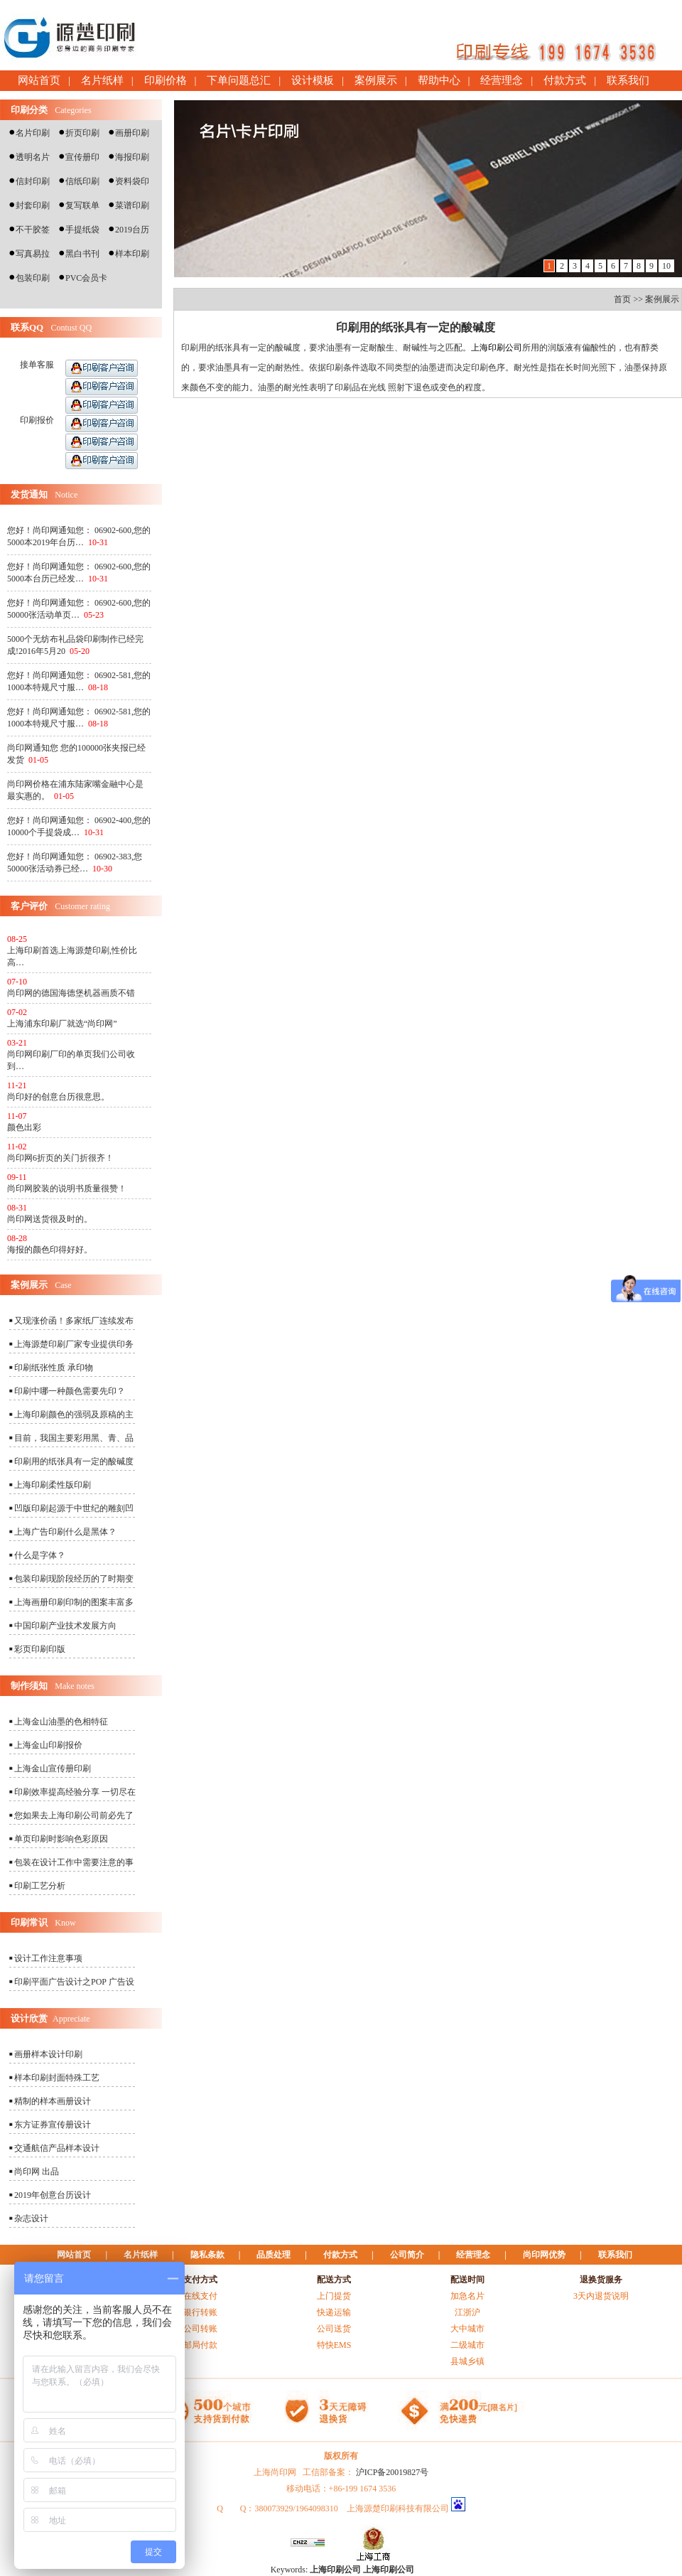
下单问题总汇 (239, 80)
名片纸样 (102, 80)
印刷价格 (165, 80)
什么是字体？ (39, 1555)
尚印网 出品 (36, 2172)
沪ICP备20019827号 (392, 2472)
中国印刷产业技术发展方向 (65, 1626)
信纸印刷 (82, 181)
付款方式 (564, 80)
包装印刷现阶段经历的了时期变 (74, 1579)
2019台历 (132, 230)
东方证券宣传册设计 (52, 2125)
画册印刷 (132, 133)
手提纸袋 (82, 230)
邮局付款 (200, 2345)
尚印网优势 (544, 2255)
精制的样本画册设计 (52, 2101)
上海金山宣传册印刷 (52, 1768)
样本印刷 (132, 254)
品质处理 (273, 2255)
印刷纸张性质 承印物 (53, 1368)
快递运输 (334, 2312)
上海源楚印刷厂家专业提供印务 (74, 1344)
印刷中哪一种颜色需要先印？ (69, 1391)
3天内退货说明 (601, 2296)
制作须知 (29, 1685)
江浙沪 (467, 2312)
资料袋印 (132, 181)
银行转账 (200, 2312)
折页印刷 (82, 133)
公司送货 (334, 2329)
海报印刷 (132, 157)
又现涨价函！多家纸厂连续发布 (74, 1321)
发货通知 (29, 494)
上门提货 (334, 2296)
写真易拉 (33, 254)
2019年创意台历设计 (52, 2195)
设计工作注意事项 (48, 1958)
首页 (622, 299)
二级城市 (467, 2345)
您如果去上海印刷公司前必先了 (74, 1815)
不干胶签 (33, 230)
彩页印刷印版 (39, 1649)
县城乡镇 (467, 2361)
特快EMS (334, 2345)
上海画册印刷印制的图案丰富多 (74, 1602)
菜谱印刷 (132, 205)
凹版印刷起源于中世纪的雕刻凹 (74, 1508)
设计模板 (312, 80)
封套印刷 (33, 205)
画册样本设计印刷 (48, 2054)
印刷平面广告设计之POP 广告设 (74, 1982)
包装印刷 (33, 278)
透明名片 (33, 157)
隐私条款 (207, 2255)
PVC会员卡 (86, 278)
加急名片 (467, 2296)
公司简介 (407, 2255)
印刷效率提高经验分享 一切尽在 (75, 1792)
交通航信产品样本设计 (56, 2148)
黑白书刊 (82, 254)
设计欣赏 (29, 2018)
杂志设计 (31, 2218)
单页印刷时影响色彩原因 (61, 1839)
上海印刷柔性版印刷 (52, 1485)
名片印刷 (33, 133)
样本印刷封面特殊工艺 (56, 2078)
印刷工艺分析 (39, 1886)
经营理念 (501, 80)
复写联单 (82, 205)
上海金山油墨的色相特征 (61, 1722)
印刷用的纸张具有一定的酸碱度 (74, 1461)
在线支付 (200, 2296)
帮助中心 (439, 80)
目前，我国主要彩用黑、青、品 (74, 1438)
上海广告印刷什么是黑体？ (65, 1532)
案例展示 (375, 80)
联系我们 (628, 80)
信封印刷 (33, 181)
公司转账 (200, 2329)
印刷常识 (29, 1922)
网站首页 (39, 80)
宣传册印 (82, 157)
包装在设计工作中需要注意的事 (74, 1862)
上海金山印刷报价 (48, 1745)
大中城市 (467, 2329)
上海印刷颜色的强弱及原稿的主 (74, 1415)
